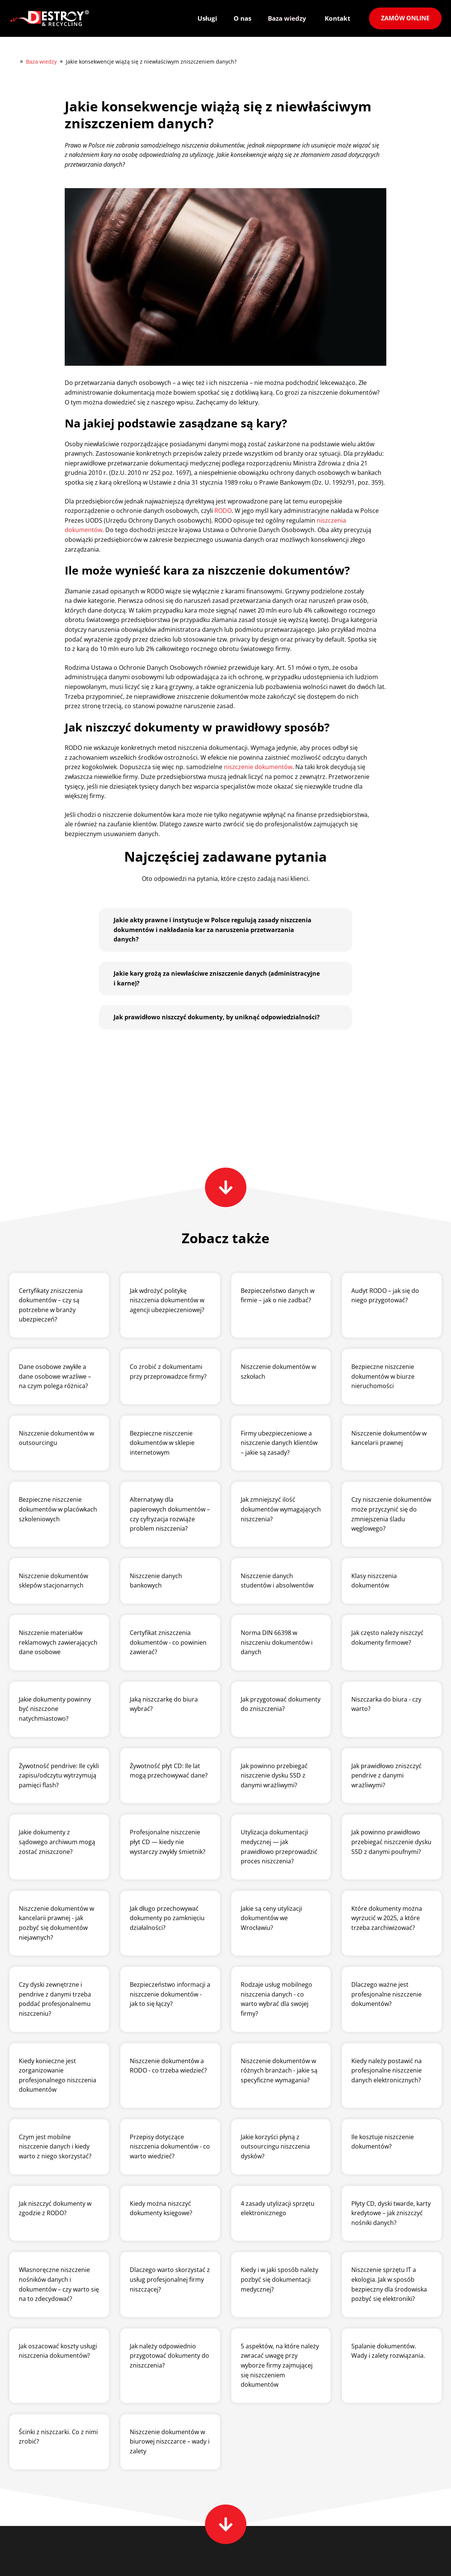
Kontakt (337, 18)
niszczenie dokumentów (258, 767)
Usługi (207, 18)
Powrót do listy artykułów (55, 1122)
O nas (242, 18)
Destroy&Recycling (13, 61)
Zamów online (405, 18)
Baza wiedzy (287, 18)
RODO (223, 510)
